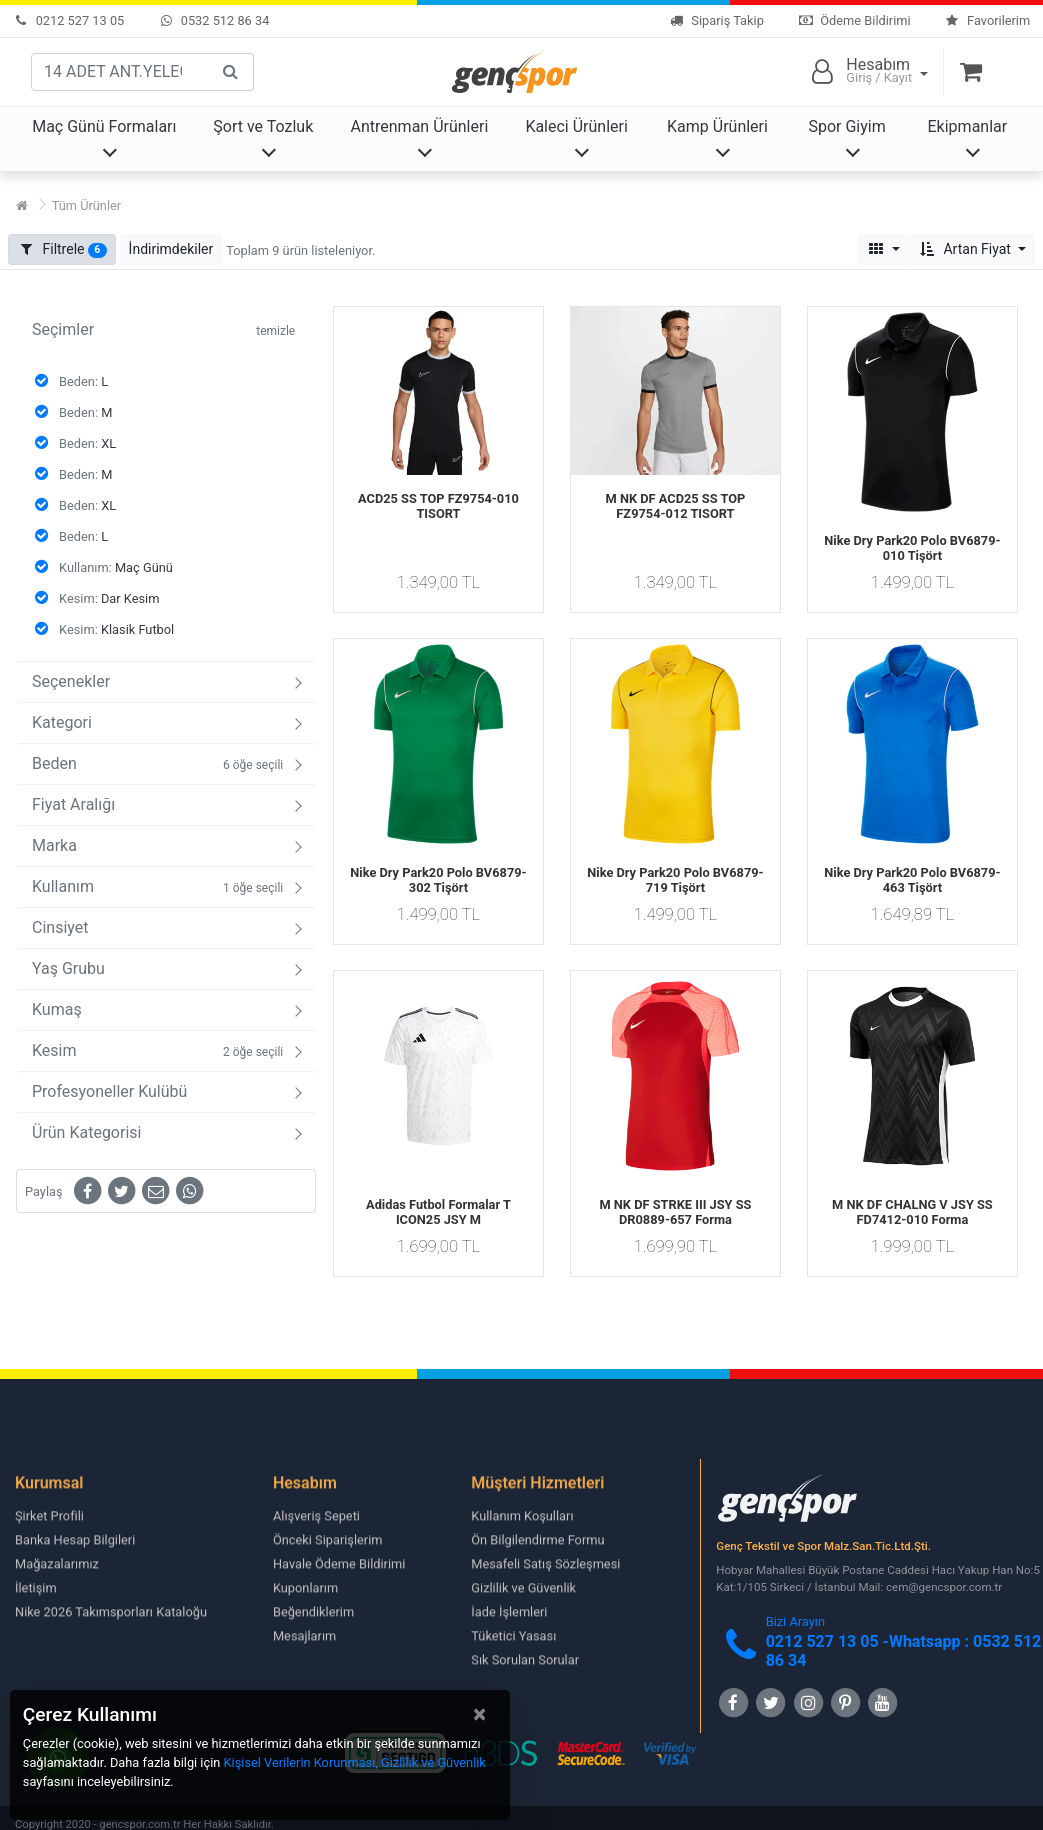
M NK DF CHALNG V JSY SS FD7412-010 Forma (912, 1212)
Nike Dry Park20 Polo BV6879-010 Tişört (912, 548)
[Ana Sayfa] (22, 205)
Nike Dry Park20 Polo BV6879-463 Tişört (912, 880)
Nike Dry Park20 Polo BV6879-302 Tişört (438, 880)
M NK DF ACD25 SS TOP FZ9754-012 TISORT (676, 506)
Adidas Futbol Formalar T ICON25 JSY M (438, 1212)
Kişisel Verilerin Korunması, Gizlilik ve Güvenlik (355, 1762)
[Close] (479, 1714)
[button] (171, 249)
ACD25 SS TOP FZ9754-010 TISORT (438, 506)
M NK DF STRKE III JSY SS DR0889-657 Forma (675, 1212)
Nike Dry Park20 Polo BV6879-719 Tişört (675, 880)
